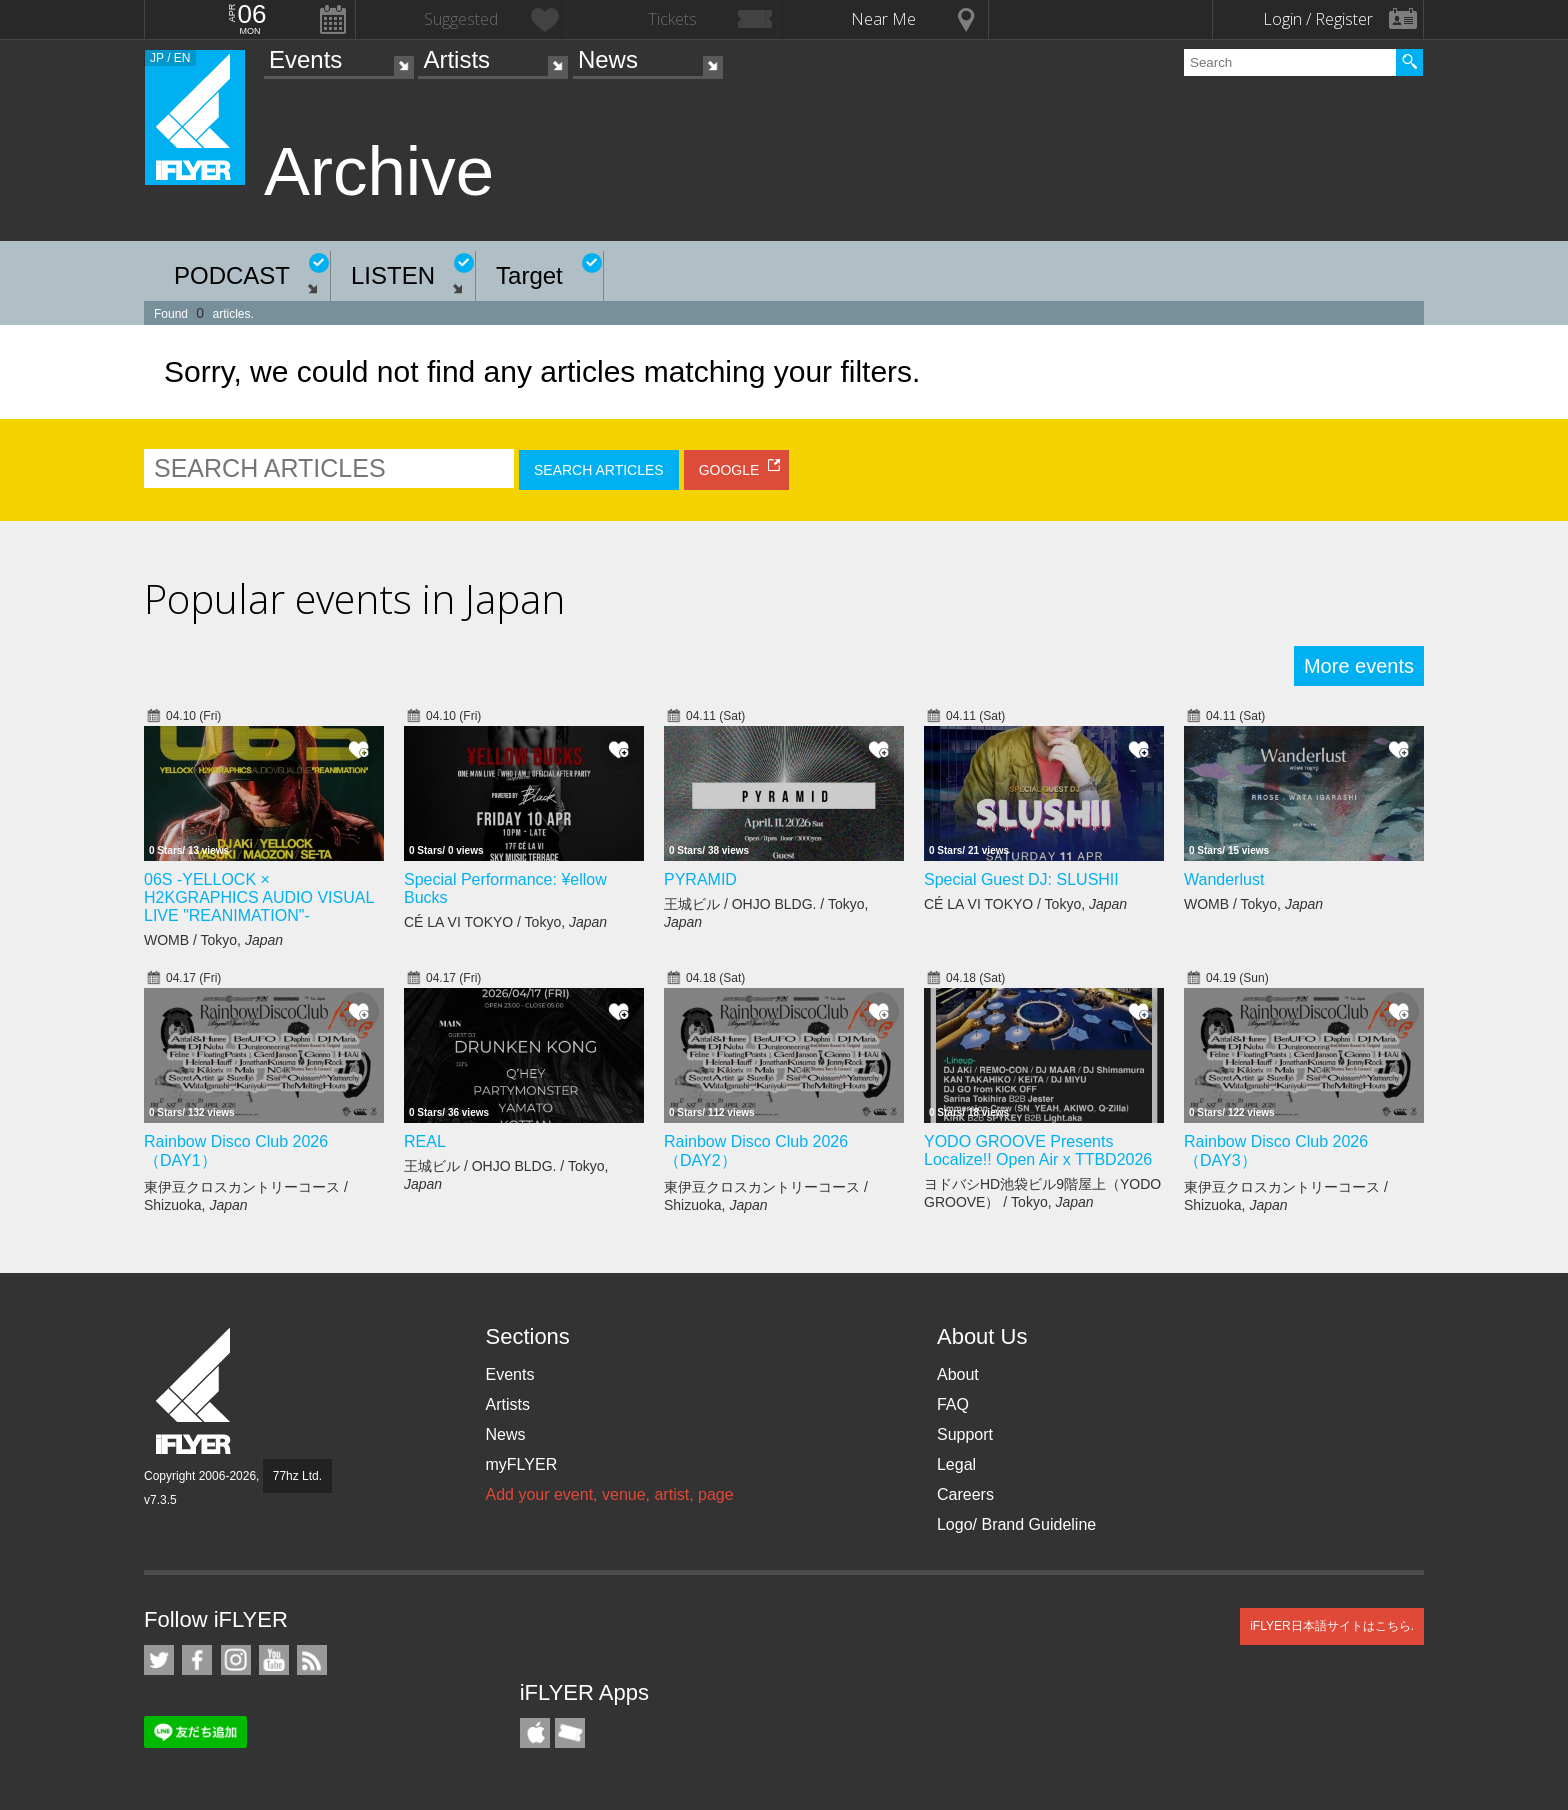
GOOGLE (729, 470)
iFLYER (195, 1391)
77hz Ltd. (297, 1476)
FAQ (953, 1404)
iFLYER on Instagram (236, 1660)
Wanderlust (1224, 879)
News (608, 59)
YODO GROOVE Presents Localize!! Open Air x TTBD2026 (1038, 1150)
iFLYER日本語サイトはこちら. (1332, 1626)
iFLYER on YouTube (274, 1660)
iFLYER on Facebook (197, 1660)
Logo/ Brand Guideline (1016, 1524)
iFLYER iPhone (535, 1733)
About (958, 1374)
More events (1359, 666)
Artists (456, 59)
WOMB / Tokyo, (213, 940)
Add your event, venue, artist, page (609, 1494)
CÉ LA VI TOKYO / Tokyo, (505, 922)
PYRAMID (700, 879)
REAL (425, 1141)
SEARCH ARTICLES (599, 470)
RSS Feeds (312, 1660)
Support (965, 1434)
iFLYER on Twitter (159, 1660)
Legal (956, 1464)
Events (305, 59)
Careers (965, 1494)
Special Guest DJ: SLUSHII (1021, 879)
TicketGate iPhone (570, 1733)
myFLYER (521, 1464)
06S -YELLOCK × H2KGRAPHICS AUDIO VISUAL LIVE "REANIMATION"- (259, 897)
